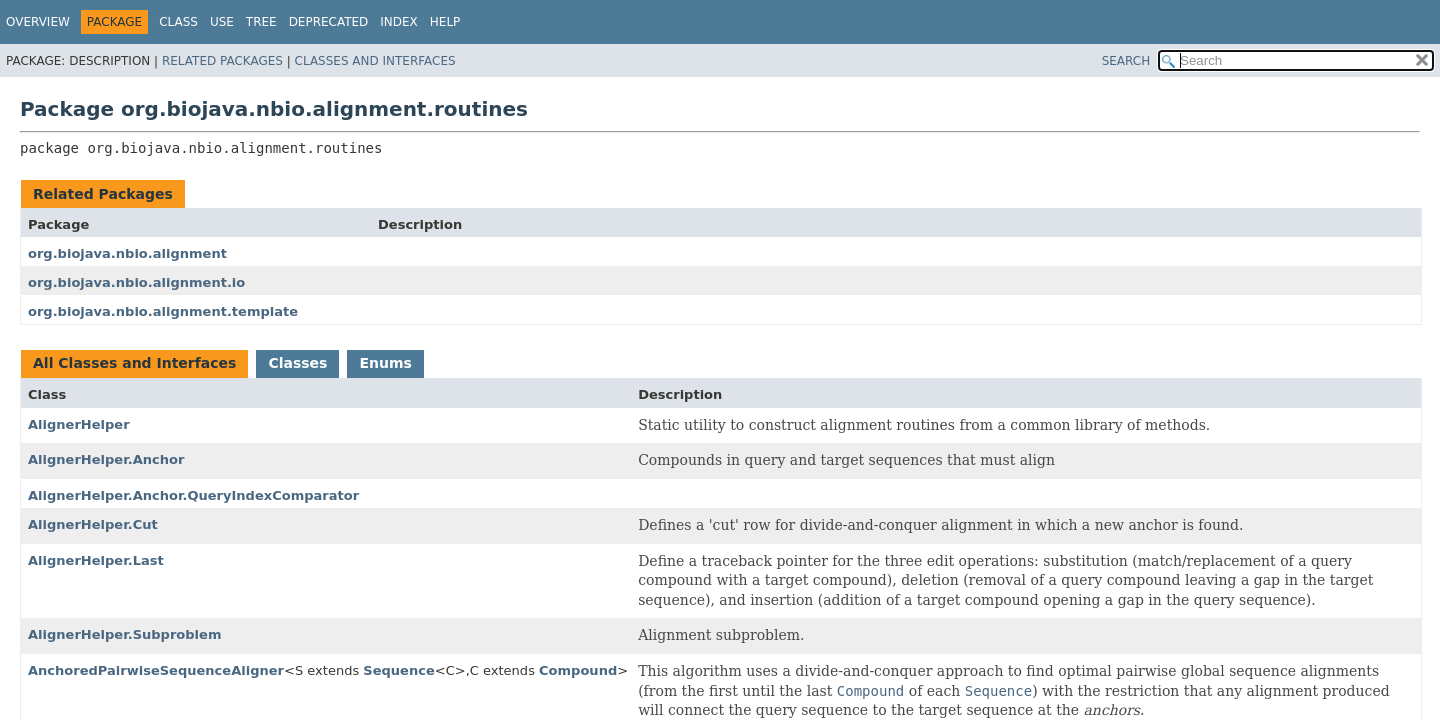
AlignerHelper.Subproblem (124, 634)
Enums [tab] (385, 363)
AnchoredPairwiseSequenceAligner (156, 670)
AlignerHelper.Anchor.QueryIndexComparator (193, 495)
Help (445, 22)
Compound (578, 670)
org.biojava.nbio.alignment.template (163, 311)
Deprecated (329, 22)
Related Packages (222, 61)
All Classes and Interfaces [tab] (134, 363)
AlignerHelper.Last (96, 560)
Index (399, 22)
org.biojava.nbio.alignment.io (136, 282)
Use (222, 22)
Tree (261, 22)
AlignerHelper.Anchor (106, 459)
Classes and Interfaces (375, 61)
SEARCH (1126, 61)
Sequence (398, 670)
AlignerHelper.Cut (93, 524)
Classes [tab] (297, 363)
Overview (38, 22)
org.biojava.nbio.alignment (127, 253)
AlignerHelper (79, 424)
